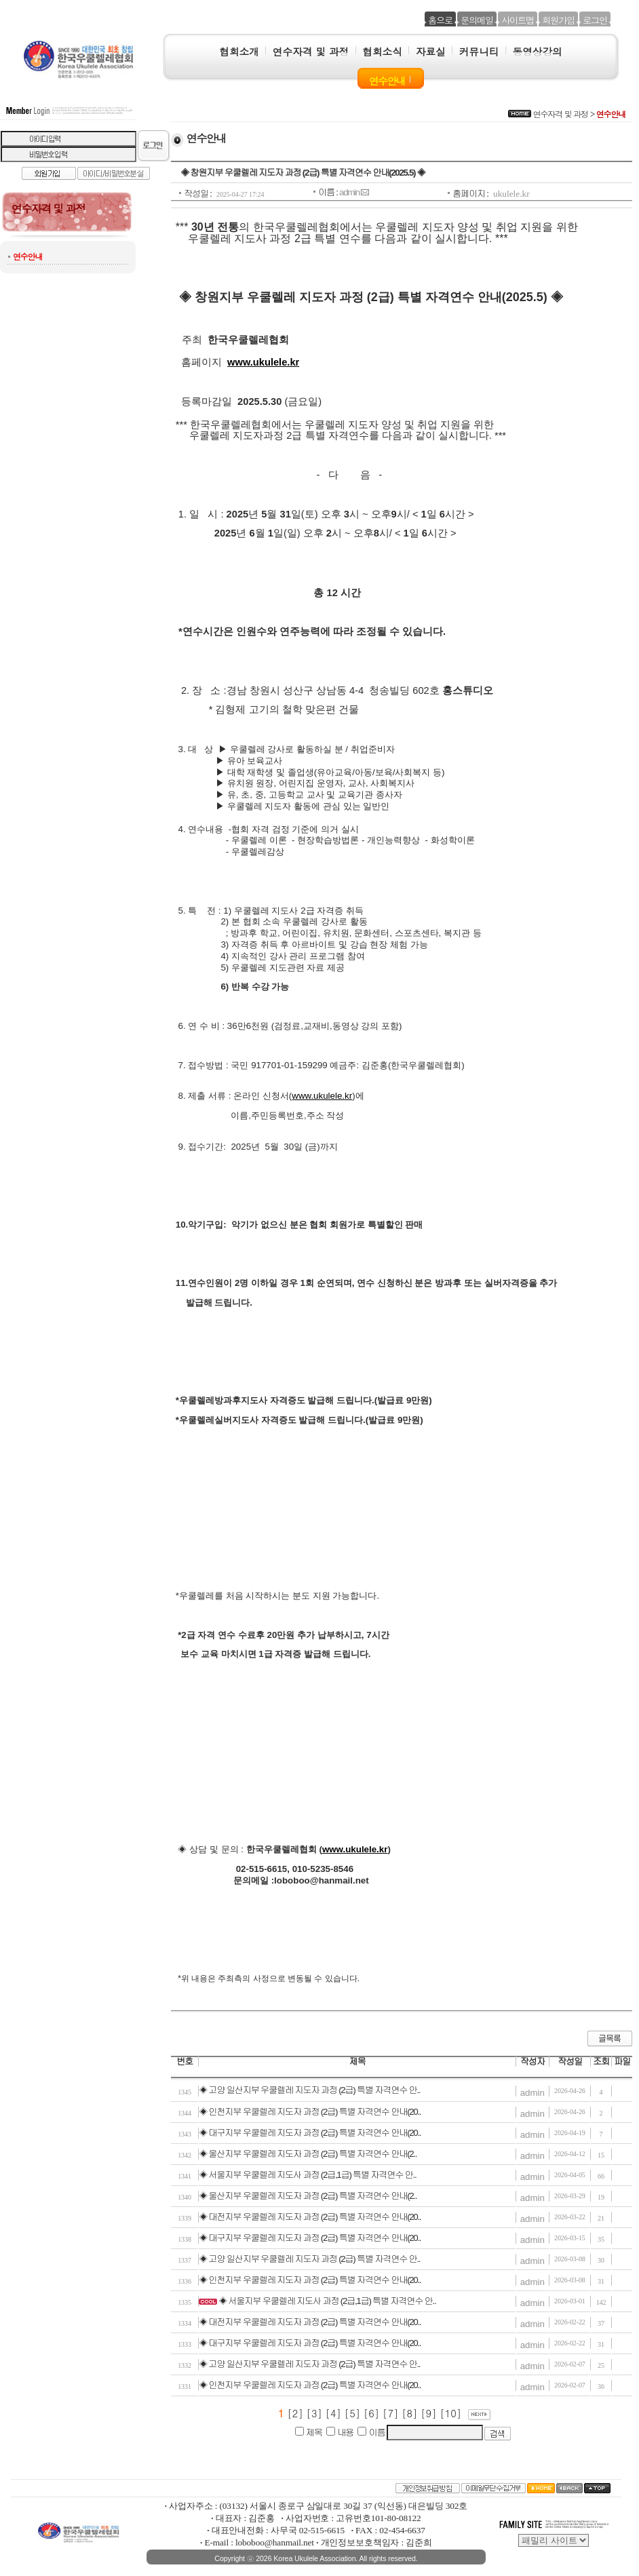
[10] (452, 2413)
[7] (392, 2413)
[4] (335, 2413)
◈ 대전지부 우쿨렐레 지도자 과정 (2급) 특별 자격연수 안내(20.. (310, 2217)
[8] (411, 2413)
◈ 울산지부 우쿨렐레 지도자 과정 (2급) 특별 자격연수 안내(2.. (308, 2154)
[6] (373, 2413)
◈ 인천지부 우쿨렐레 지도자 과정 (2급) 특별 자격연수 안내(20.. (310, 2112)
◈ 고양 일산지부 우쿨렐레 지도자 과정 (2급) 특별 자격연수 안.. (309, 2090)
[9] (430, 2413)
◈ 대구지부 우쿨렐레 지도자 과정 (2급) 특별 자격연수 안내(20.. (310, 2133)
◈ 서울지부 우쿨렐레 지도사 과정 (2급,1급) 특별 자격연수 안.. (307, 2175)
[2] (295, 2413)
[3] (316, 2413)
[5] (354, 2413)
